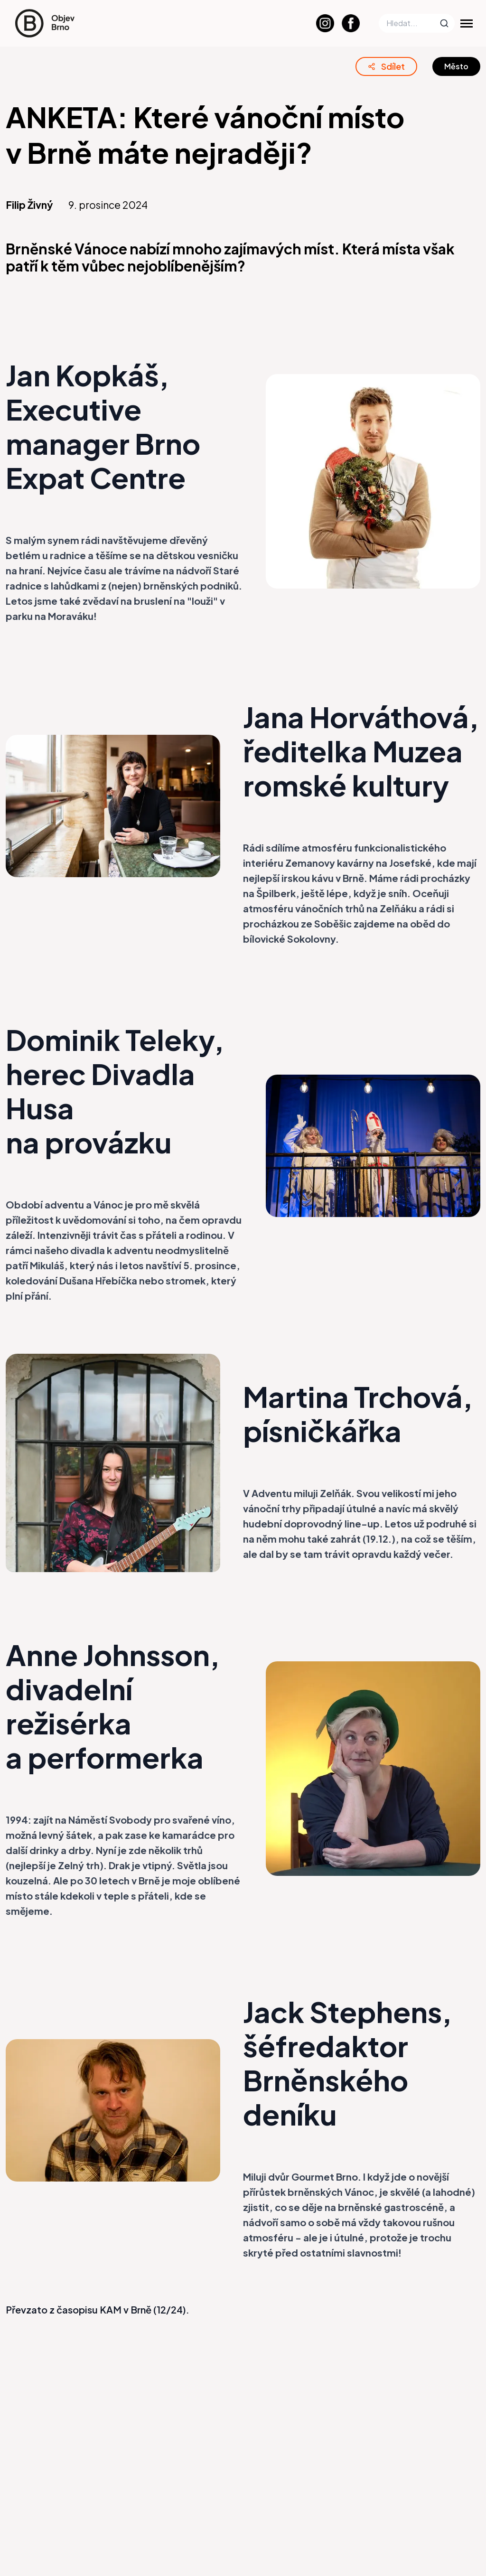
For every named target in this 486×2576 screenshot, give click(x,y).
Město (456, 66)
